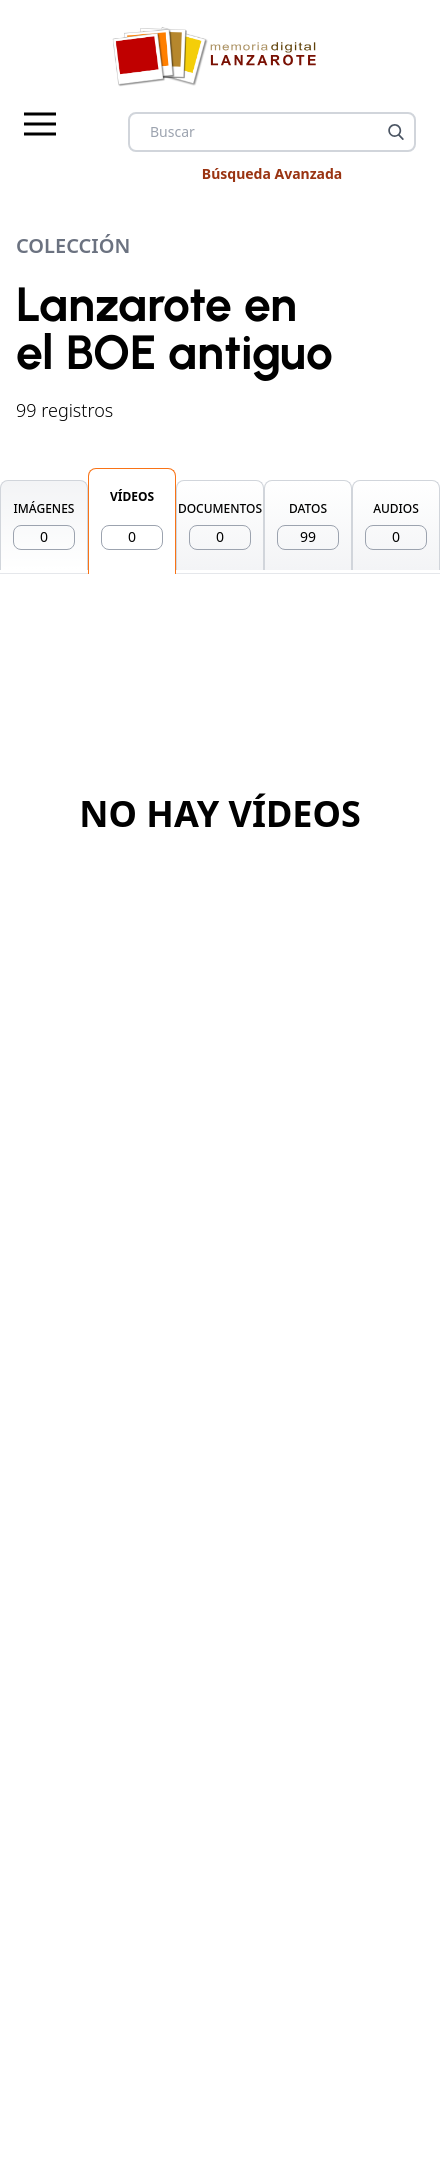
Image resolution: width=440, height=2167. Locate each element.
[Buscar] (396, 132)
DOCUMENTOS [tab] (220, 525)
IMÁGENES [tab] (44, 525)
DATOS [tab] (308, 525)
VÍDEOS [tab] (132, 519)
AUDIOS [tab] (396, 525)
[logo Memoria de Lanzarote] (220, 56)
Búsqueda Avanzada (272, 173)
